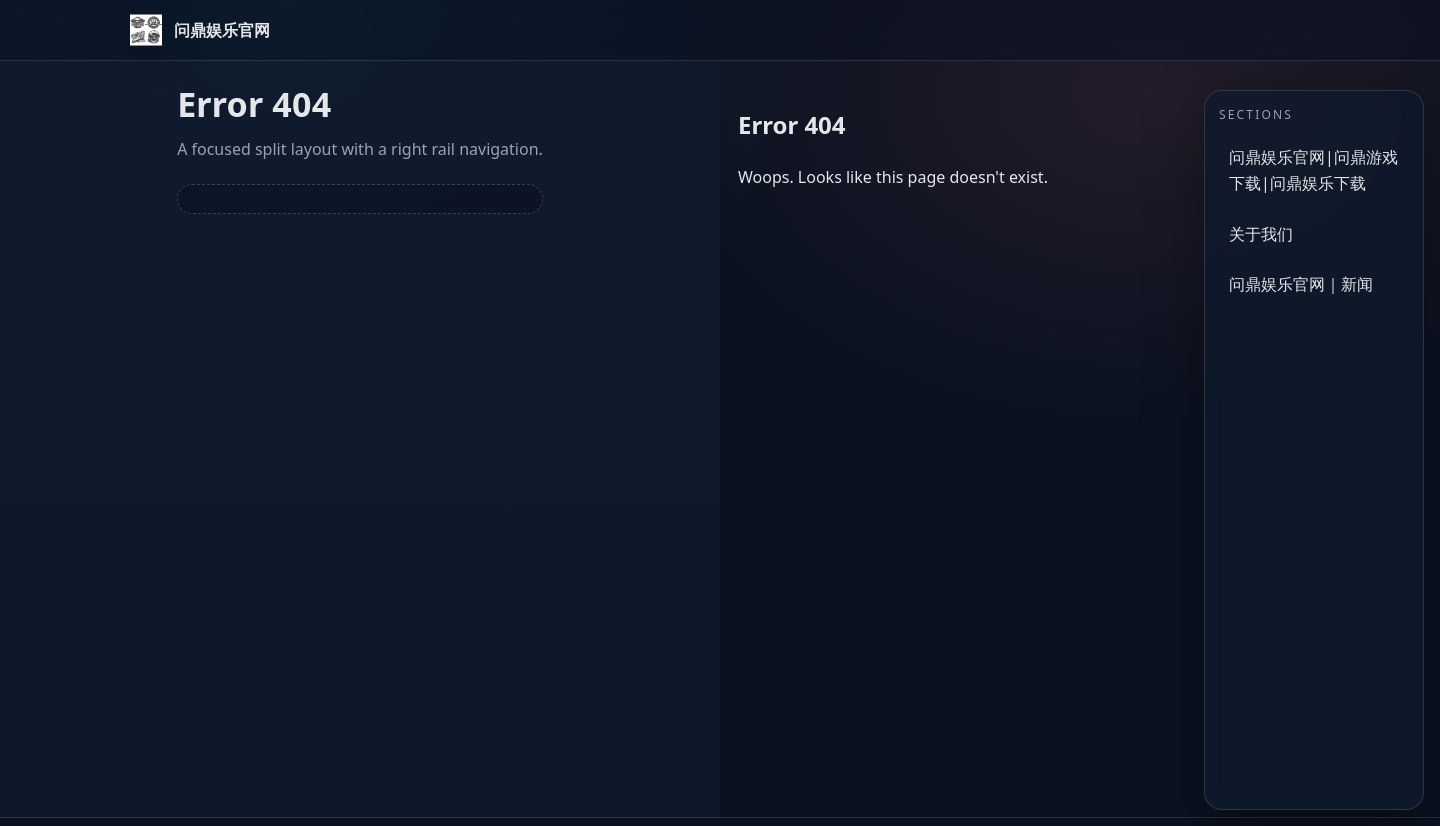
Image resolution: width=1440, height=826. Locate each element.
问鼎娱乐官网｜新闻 (1301, 284)
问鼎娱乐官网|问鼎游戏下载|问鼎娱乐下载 (1313, 170)
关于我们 (1261, 234)
